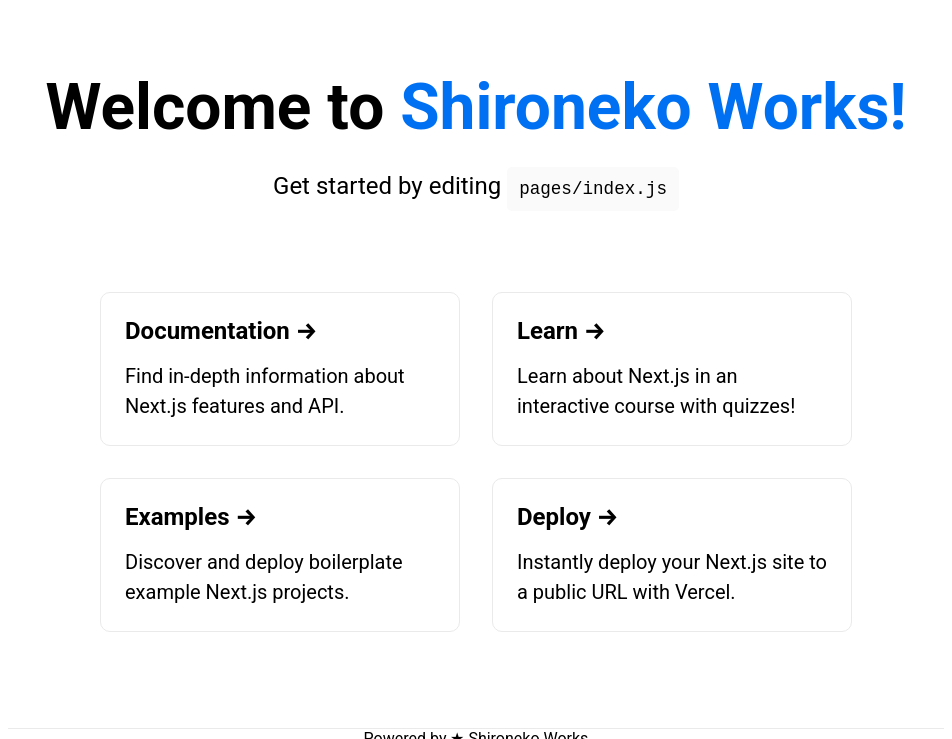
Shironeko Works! (653, 107)
